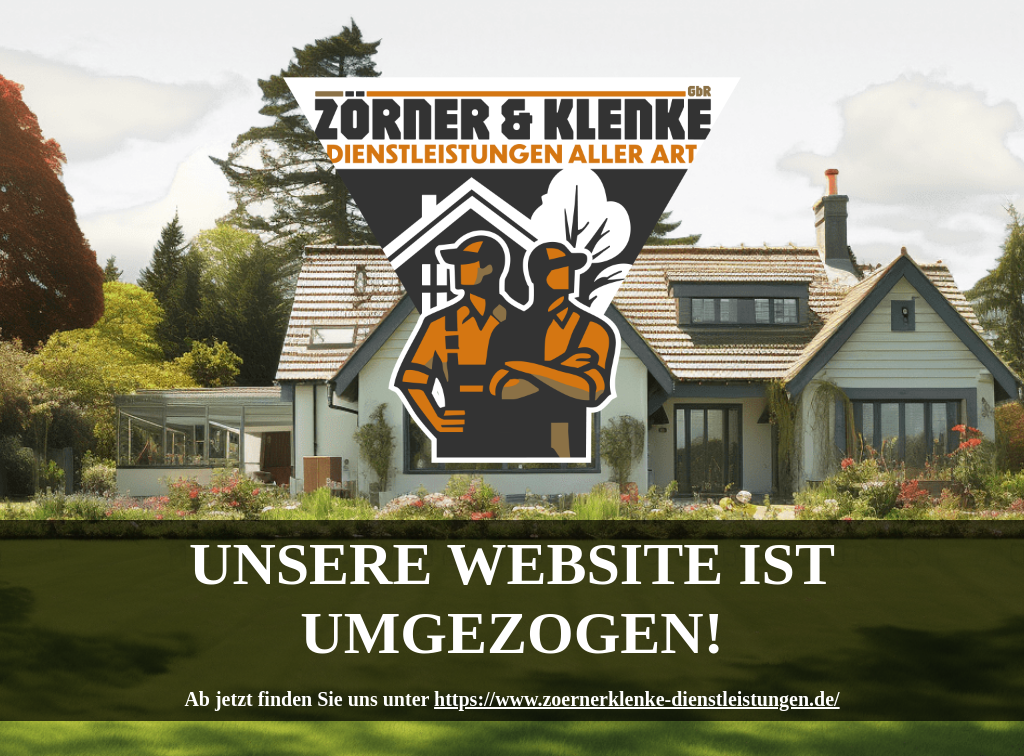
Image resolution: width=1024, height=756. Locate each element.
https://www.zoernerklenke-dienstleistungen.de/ (637, 699)
